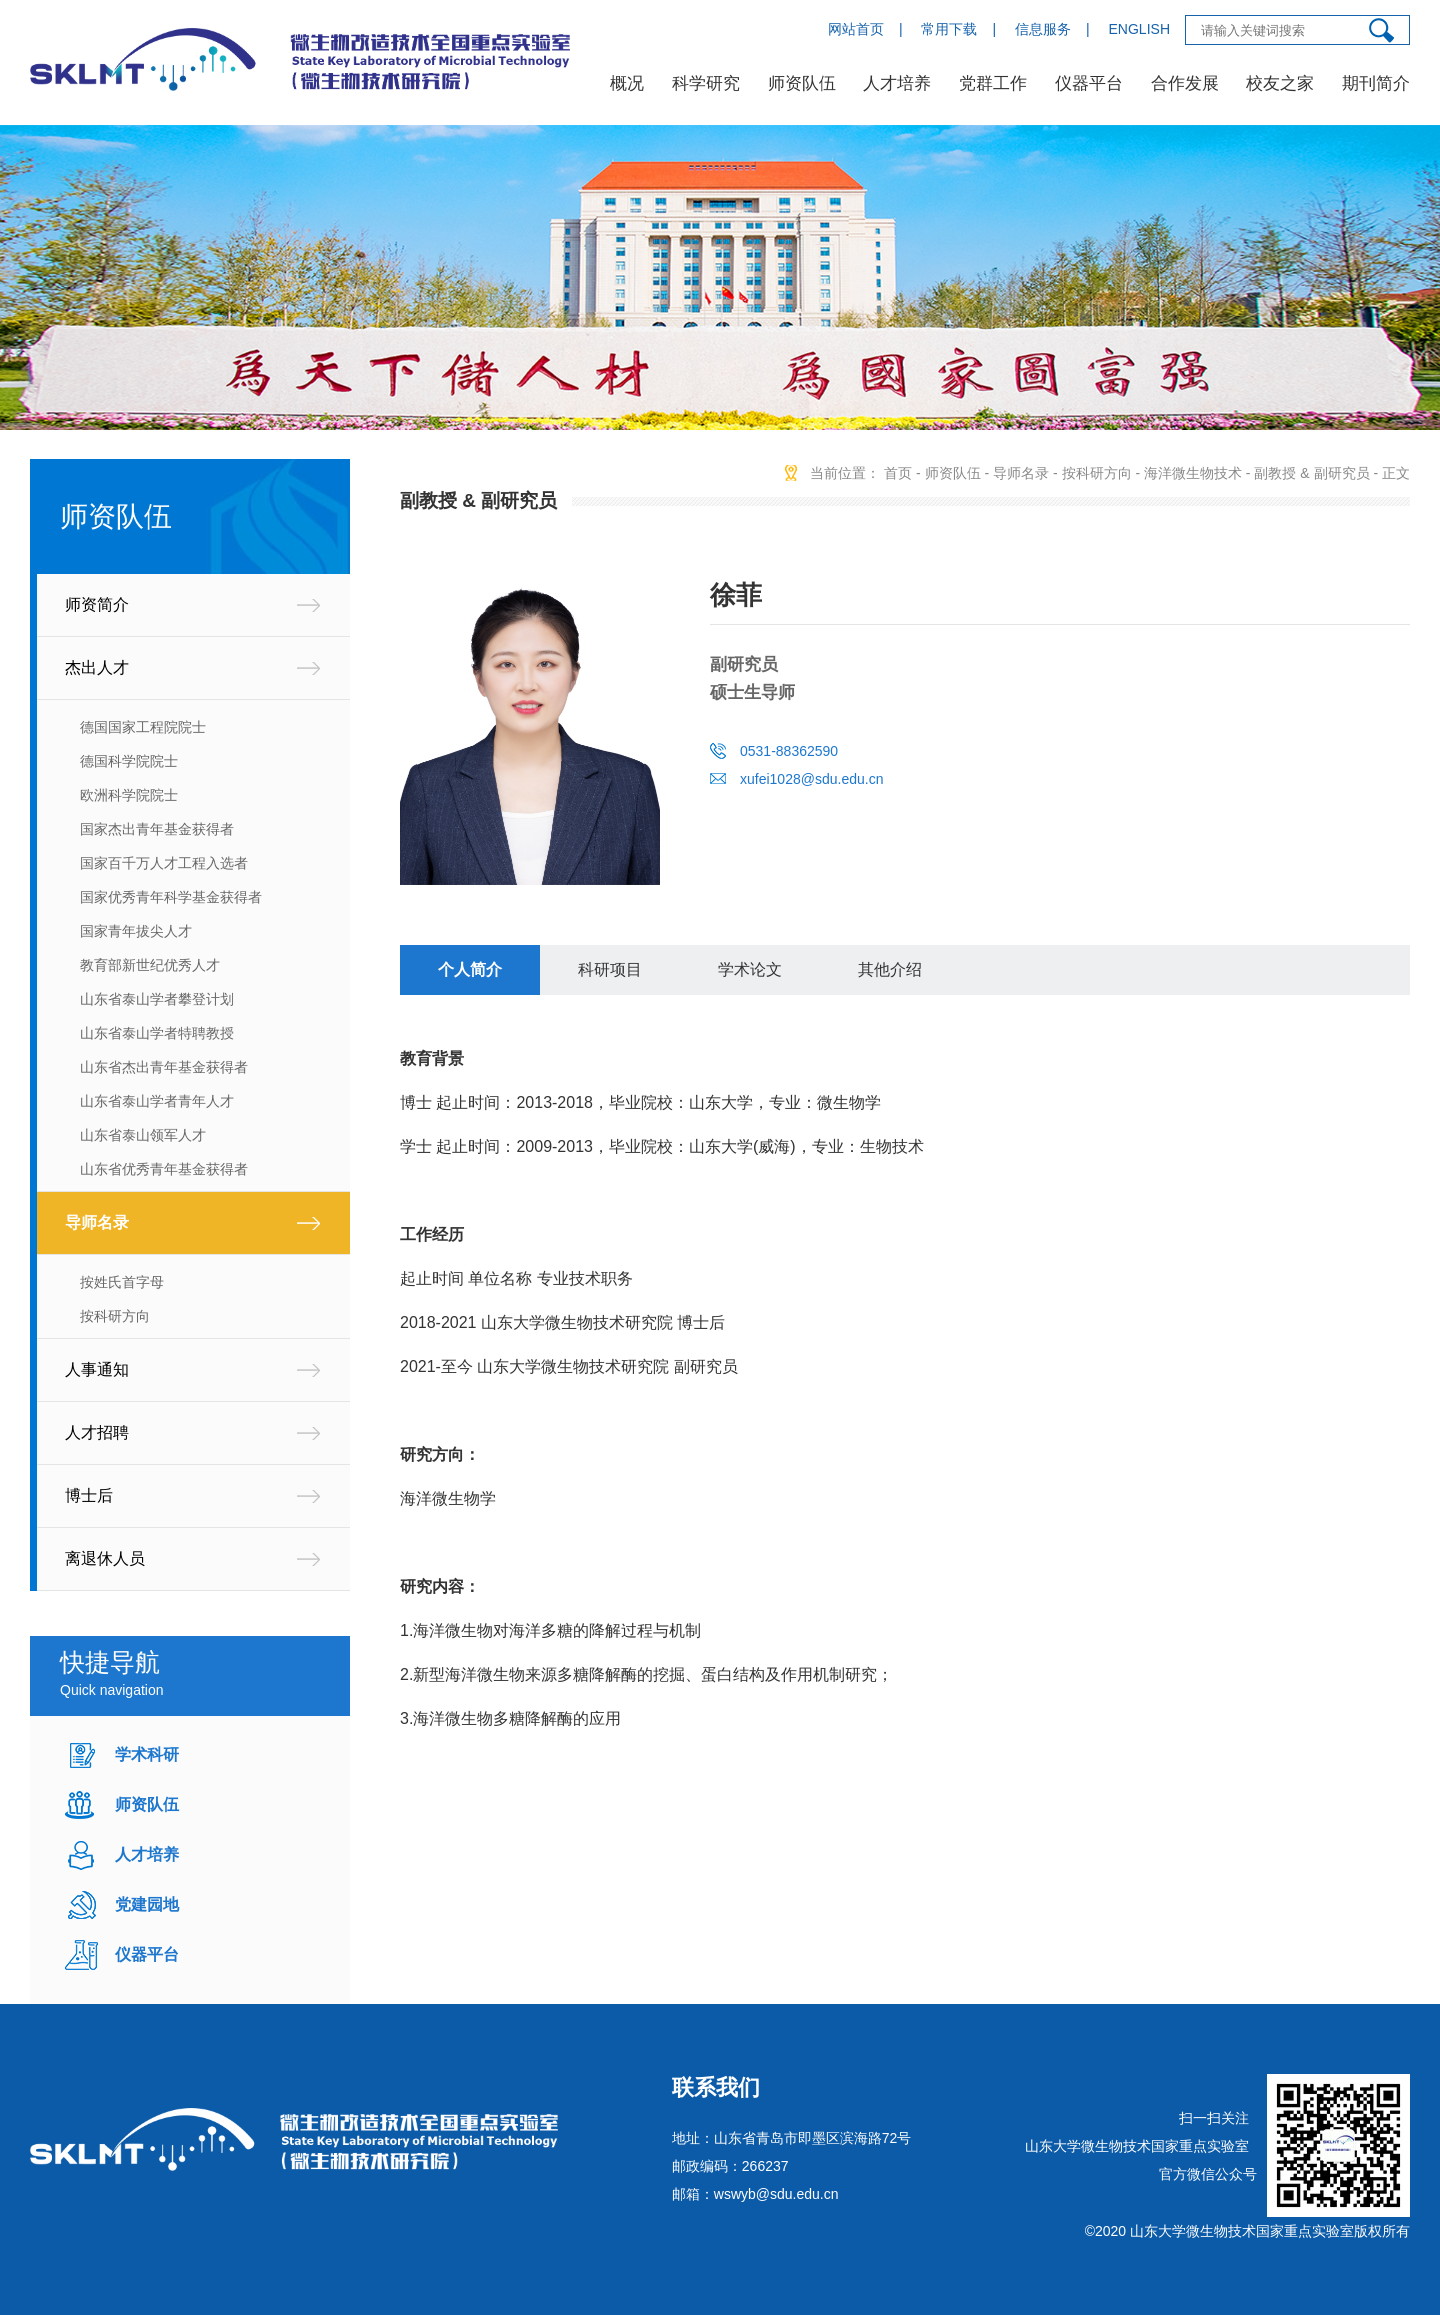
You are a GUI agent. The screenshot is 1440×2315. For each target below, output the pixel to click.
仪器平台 (1089, 83)
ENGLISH (1139, 29)
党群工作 (993, 83)
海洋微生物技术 (1193, 473)
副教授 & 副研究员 (1311, 473)
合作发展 (1185, 83)
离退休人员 (105, 1558)
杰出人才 (97, 667)
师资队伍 (802, 83)
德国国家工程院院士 (143, 727)
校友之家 (1280, 83)
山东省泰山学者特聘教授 (157, 1033)
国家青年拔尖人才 (136, 931)
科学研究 (706, 83)
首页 (898, 473)
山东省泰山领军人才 (143, 1135)
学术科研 (147, 1754)
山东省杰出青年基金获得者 (164, 1067)
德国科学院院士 (129, 761)
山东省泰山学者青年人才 (157, 1101)
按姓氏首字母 (122, 1282)
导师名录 (97, 1222)
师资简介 (97, 604)
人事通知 (97, 1369)
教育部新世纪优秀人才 (150, 965)
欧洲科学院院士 (129, 795)
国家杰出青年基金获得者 (157, 829)
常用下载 (949, 29)
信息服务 (1043, 29)
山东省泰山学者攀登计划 (157, 999)
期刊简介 (1376, 83)
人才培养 (897, 83)
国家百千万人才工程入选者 (164, 863)
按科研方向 (115, 1316)
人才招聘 (97, 1432)
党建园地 (147, 1904)
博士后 (89, 1495)
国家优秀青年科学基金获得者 (171, 897)
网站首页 (856, 29)
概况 (627, 83)
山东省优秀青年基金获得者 (164, 1169)
